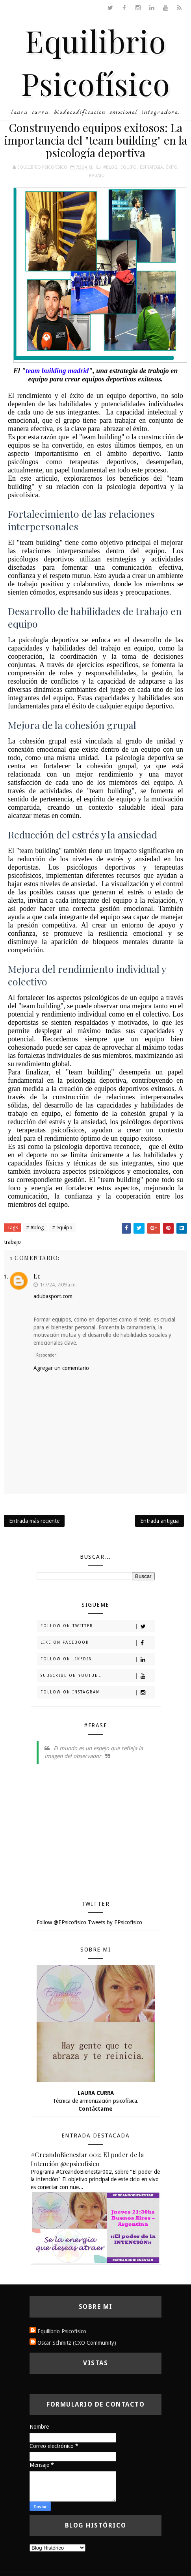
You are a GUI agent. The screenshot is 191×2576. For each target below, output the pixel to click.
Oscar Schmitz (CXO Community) (76, 2343)
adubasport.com (52, 1296)
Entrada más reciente (34, 1521)
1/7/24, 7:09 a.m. (58, 1285)
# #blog (35, 1227)
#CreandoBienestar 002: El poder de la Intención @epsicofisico (87, 2159)
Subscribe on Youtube (97, 1676)
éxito (172, 167)
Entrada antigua (159, 1521)
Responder (46, 1355)
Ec (37, 1276)
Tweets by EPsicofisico (115, 1922)
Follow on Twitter (97, 1626)
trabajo (96, 175)
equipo (129, 167)
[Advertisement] (96, 1829)
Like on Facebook (97, 1643)
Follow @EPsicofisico (61, 1922)
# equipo (62, 1227)
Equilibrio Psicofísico (61, 2331)
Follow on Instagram (97, 1692)
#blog (110, 167)
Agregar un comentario (61, 1368)
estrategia (151, 167)
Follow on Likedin (97, 1659)
